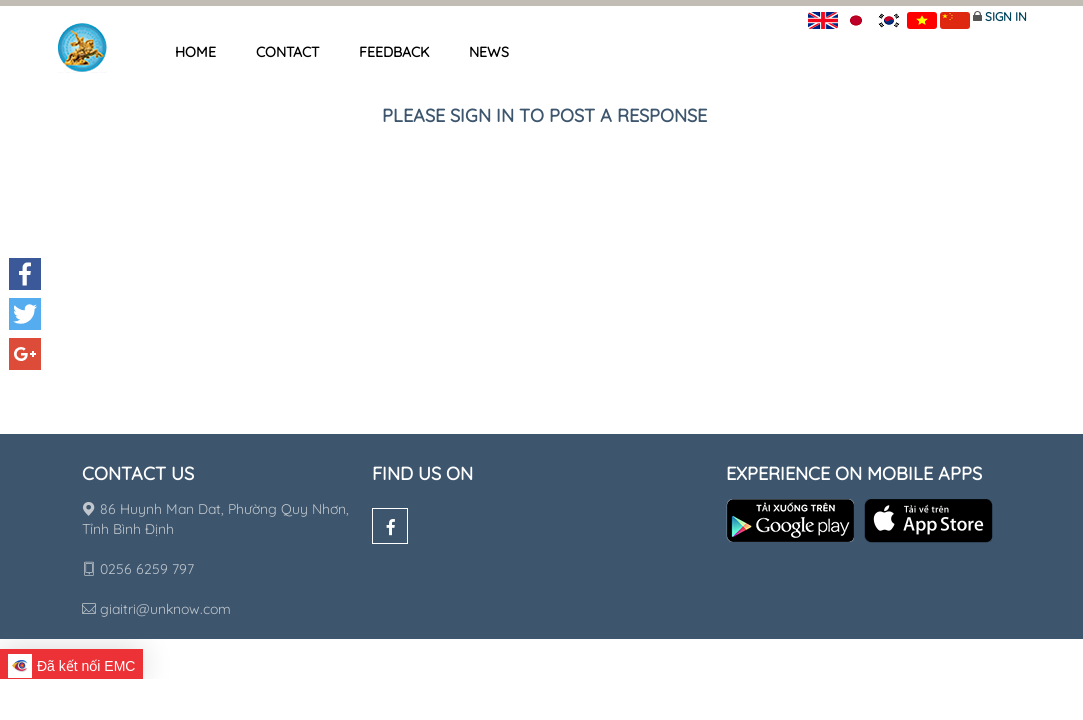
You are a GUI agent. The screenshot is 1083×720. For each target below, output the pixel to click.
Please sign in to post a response (544, 115)
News (489, 52)
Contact (287, 52)
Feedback (394, 52)
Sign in (1006, 16)
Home (195, 52)
